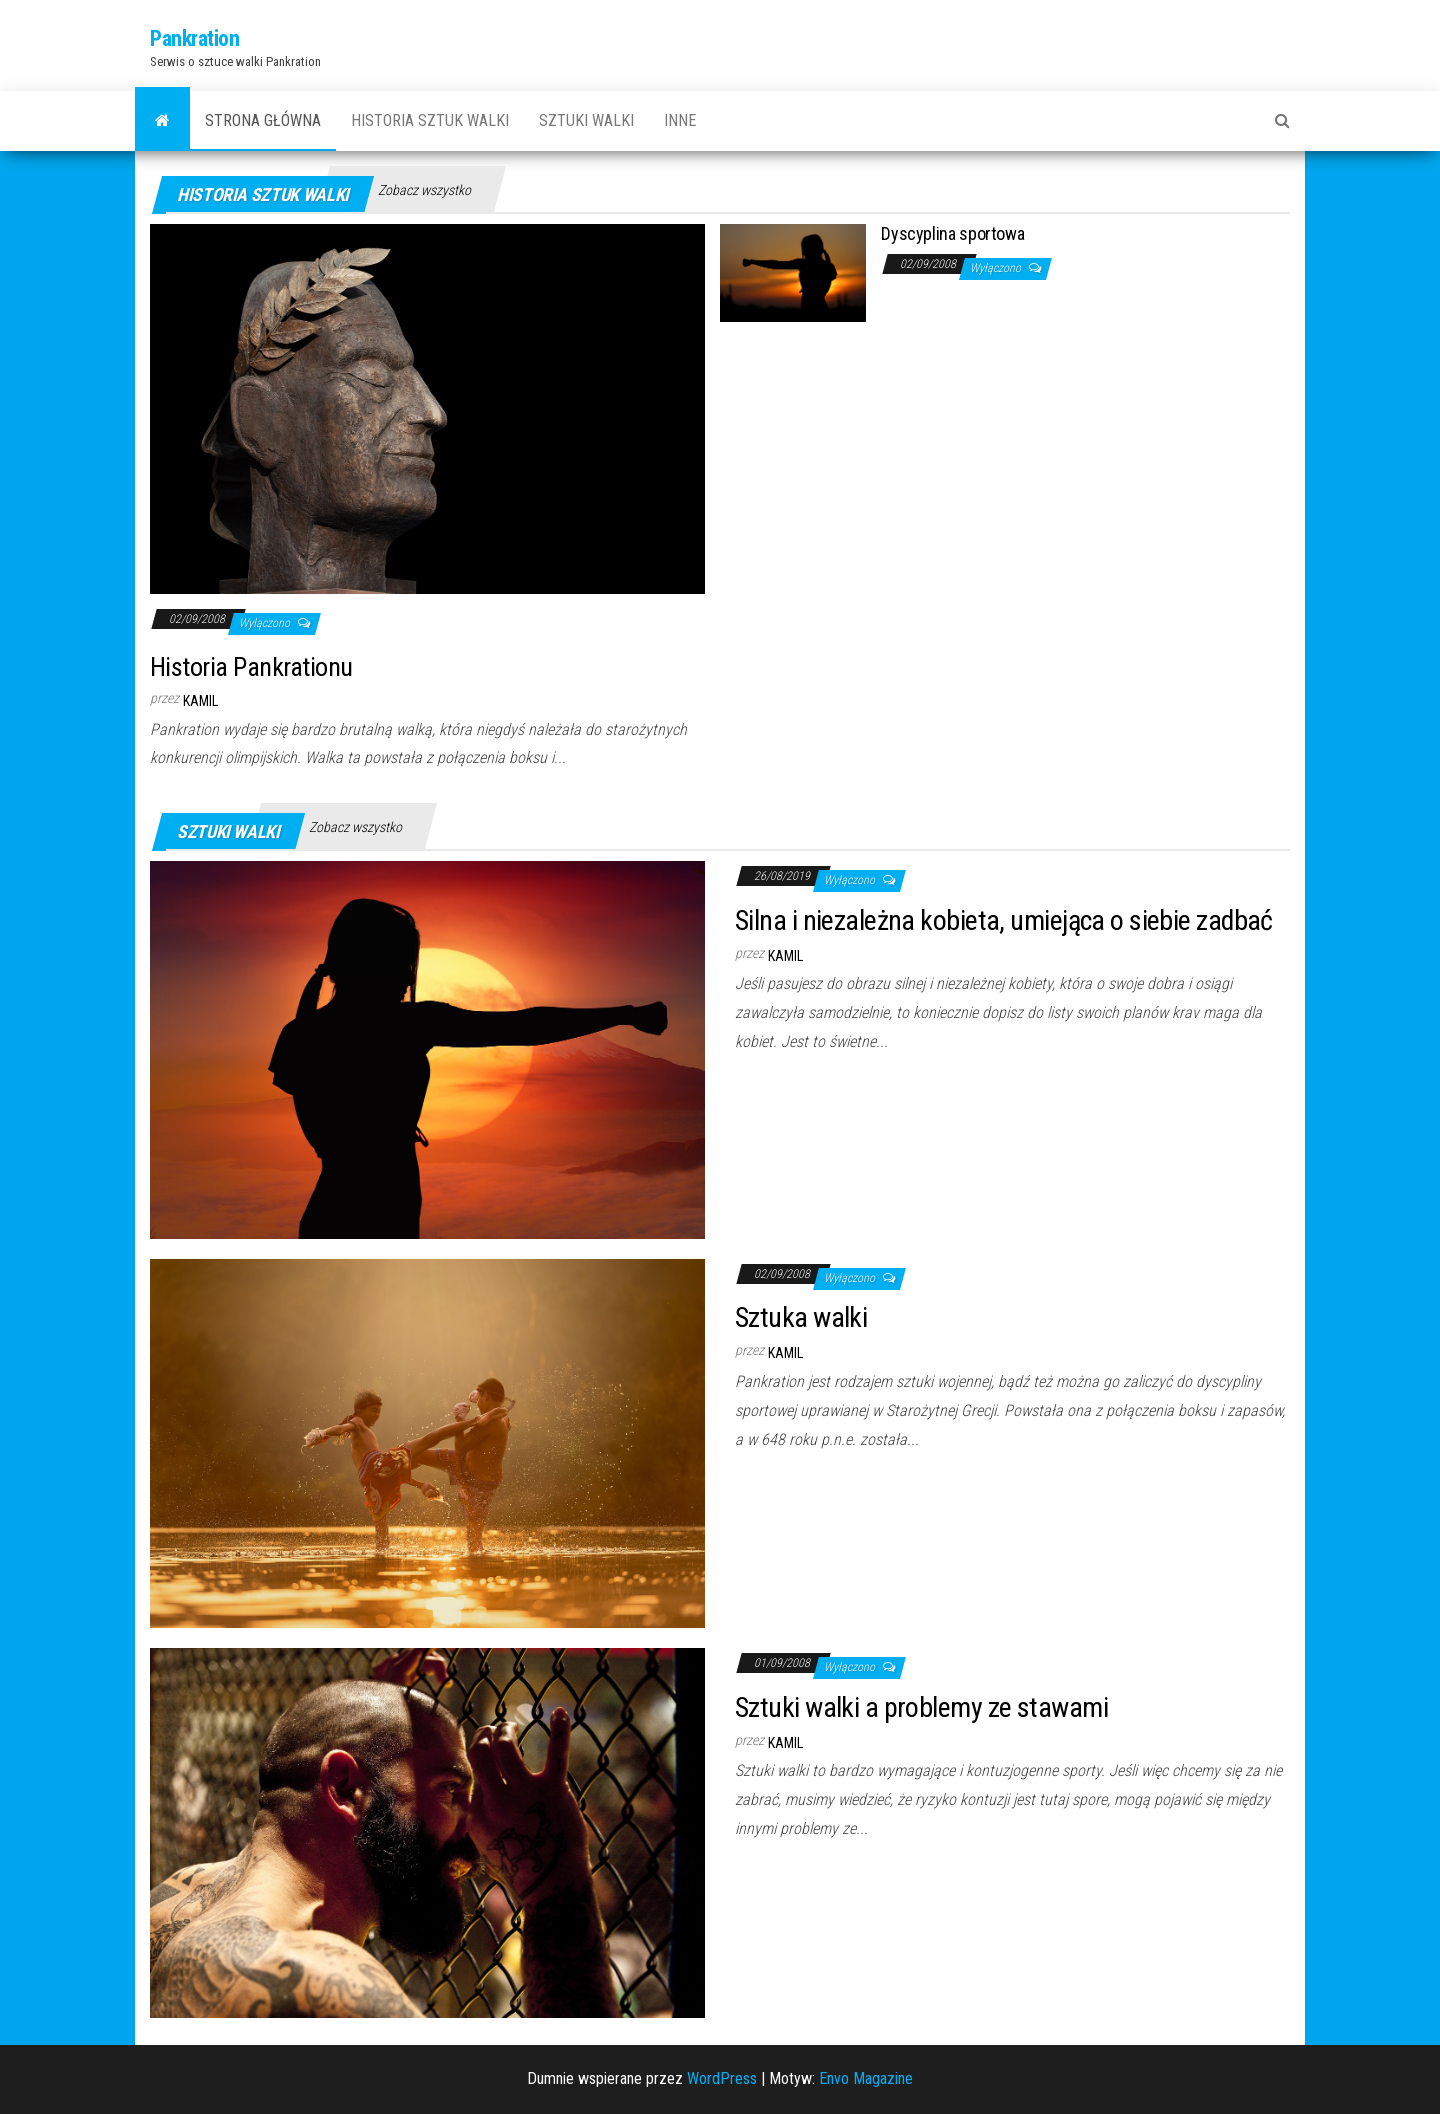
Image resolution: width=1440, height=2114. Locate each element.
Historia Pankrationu (251, 667)
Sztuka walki (801, 1317)
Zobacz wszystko (424, 190)
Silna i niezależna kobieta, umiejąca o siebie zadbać (1004, 920)
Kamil (200, 701)
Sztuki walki (586, 120)
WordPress (722, 2078)
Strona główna (263, 120)
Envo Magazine (866, 2078)
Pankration (195, 38)
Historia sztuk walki (430, 120)
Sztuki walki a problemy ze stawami (921, 1707)
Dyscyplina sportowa (952, 233)
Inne (680, 120)
